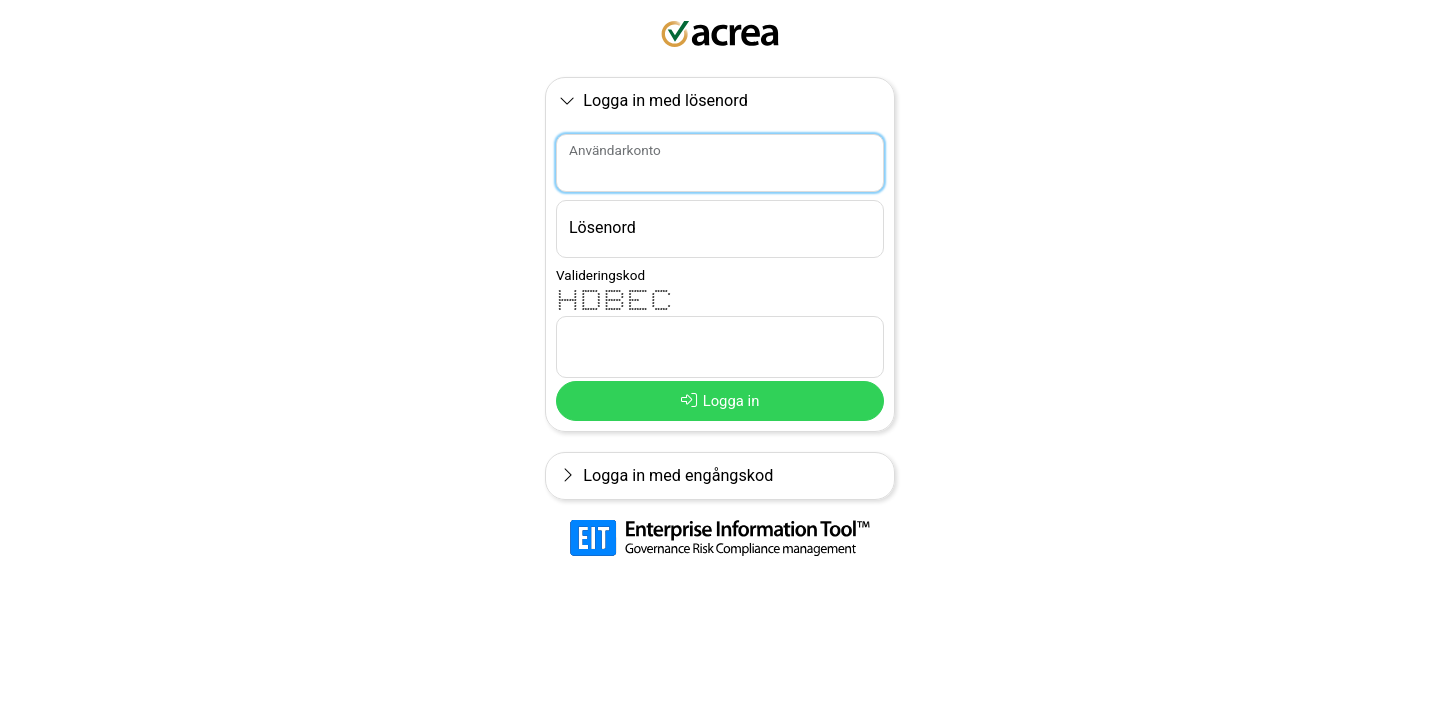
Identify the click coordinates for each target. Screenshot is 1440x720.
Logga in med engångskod (665, 475)
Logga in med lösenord (653, 100)
